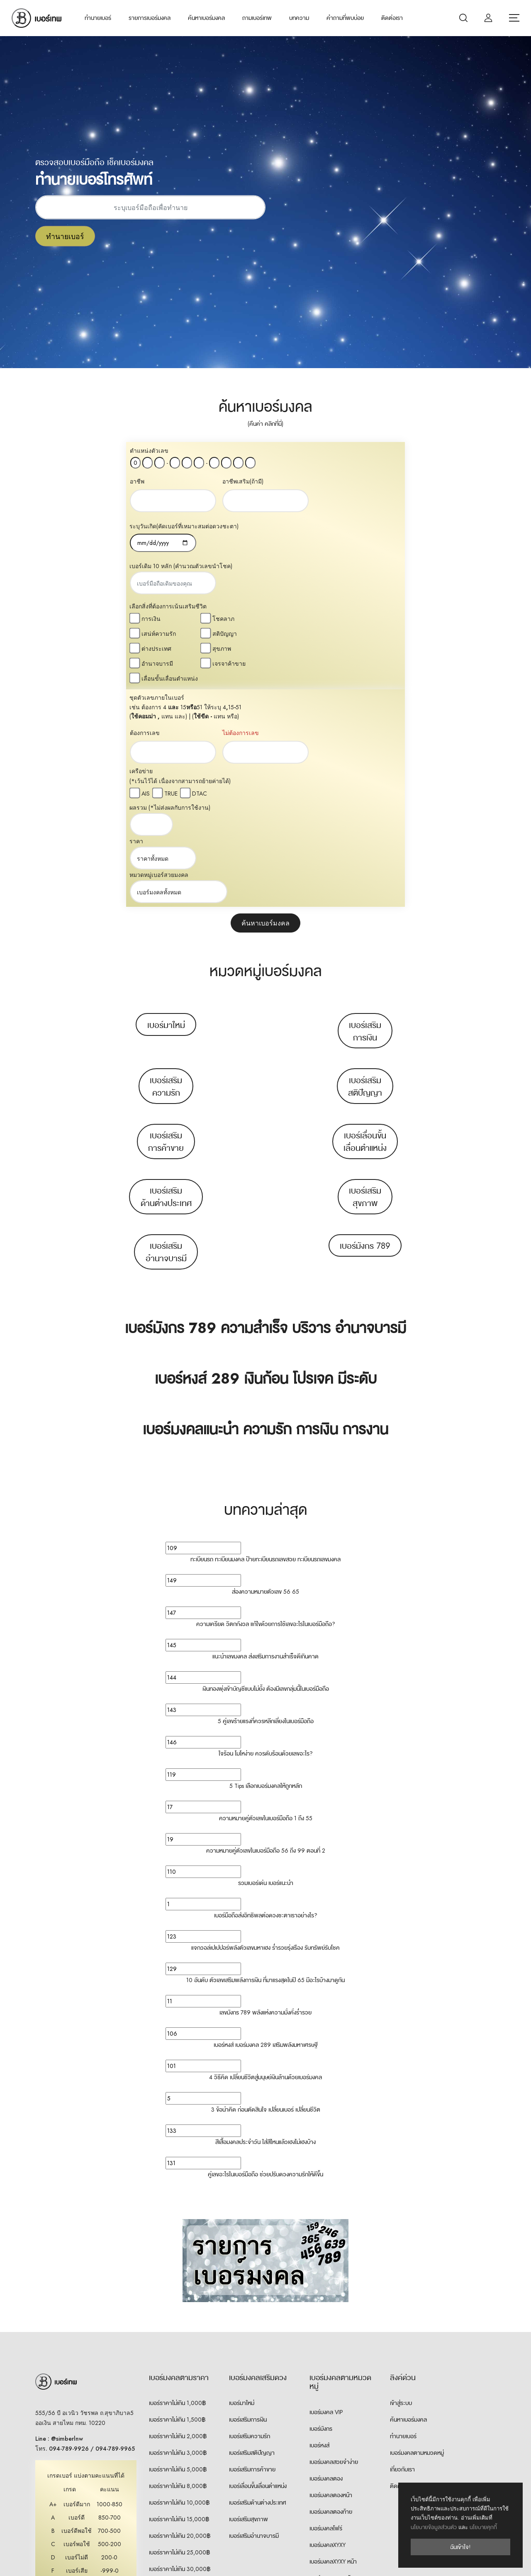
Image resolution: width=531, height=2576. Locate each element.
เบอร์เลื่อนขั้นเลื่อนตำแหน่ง (365, 924)
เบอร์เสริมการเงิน (365, 813)
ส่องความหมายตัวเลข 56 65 (265, 1374)
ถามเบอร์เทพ (257, 18)
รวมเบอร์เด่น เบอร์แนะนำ (265, 1665)
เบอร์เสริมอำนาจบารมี (166, 1034)
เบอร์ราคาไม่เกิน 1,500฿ (177, 2202)
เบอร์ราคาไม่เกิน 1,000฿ (177, 2185)
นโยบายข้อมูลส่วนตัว (434, 2527)
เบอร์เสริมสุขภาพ (365, 979)
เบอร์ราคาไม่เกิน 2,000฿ (178, 2219)
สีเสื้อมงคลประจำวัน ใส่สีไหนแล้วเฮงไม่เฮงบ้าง (265, 1924)
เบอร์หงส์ (319, 2228)
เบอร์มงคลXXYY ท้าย (333, 2460)
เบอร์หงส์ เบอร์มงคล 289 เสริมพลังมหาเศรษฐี (266, 1827)
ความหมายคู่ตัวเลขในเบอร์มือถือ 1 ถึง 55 (265, 1601)
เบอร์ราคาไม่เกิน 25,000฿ (179, 2335)
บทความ (299, 18)
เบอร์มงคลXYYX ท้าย (333, 2410)
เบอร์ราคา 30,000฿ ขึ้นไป (179, 2368)
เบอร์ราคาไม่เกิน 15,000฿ (179, 2302)
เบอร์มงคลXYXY (327, 2327)
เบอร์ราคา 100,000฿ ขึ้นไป (181, 2401)
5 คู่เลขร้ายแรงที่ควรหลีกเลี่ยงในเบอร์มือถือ (266, 1503)
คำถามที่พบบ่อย (345, 18)
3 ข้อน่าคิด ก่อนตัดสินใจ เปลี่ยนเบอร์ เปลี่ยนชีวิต (265, 1892)
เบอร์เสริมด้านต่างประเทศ (166, 979)
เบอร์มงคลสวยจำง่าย (333, 2244)
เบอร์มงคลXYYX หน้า (333, 2394)
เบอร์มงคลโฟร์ (325, 2311)
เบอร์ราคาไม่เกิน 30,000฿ (179, 2351)
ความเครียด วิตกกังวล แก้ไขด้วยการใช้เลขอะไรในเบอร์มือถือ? (265, 1406)
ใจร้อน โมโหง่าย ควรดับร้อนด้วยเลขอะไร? (266, 1536)
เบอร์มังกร (320, 2211)
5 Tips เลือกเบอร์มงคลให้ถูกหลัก (265, 1568)
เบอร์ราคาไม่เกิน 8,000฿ (178, 2268)
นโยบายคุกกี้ (483, 2527)
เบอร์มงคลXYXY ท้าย (333, 2360)
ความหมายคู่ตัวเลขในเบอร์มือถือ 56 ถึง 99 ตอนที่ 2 (265, 1633)
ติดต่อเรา (392, 18)
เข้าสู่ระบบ (401, 2185)
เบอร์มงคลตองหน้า (330, 2277)
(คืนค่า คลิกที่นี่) (265, 424)
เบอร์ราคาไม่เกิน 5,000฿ (178, 2252)
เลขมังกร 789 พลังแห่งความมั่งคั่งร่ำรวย (265, 1795)
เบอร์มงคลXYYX (327, 2377)
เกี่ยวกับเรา (402, 2252)
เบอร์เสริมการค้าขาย (166, 924)
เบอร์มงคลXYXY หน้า (333, 2344)
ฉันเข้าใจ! (460, 2547)
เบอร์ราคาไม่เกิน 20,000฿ (179, 2318)
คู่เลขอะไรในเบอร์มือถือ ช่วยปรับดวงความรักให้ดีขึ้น (265, 1957)
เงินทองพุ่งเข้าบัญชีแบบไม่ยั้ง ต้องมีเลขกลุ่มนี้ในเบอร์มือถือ (265, 1471)
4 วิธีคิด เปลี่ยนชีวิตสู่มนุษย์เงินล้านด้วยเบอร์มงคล (265, 1860)
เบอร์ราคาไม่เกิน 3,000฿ (178, 2235)
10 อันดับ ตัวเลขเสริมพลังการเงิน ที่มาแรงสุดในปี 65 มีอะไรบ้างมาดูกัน (265, 1762)
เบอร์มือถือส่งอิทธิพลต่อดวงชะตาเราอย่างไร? (265, 1698)
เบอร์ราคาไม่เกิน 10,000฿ (179, 2285)
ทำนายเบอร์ (98, 18)
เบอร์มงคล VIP (326, 2194)
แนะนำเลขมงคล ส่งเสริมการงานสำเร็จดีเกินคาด (265, 1439)
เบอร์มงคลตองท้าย (330, 2294)
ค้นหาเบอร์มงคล (206, 18)
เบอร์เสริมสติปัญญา (365, 869)
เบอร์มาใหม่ (166, 807)
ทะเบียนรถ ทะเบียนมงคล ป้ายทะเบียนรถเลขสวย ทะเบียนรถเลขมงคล (265, 1342)
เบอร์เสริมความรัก (166, 869)
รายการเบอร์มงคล (150, 18)
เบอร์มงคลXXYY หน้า (333, 2443)
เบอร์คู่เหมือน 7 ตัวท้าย (335, 2477)
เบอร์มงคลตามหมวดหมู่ (417, 2235)
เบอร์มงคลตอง (326, 2261)
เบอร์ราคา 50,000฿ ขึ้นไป (179, 2385)
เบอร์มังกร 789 (365, 1028)
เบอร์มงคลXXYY (327, 2427)
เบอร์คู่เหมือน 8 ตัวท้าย (335, 2493)
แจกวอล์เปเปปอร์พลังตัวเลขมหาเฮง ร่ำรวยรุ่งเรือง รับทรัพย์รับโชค (265, 1730)
